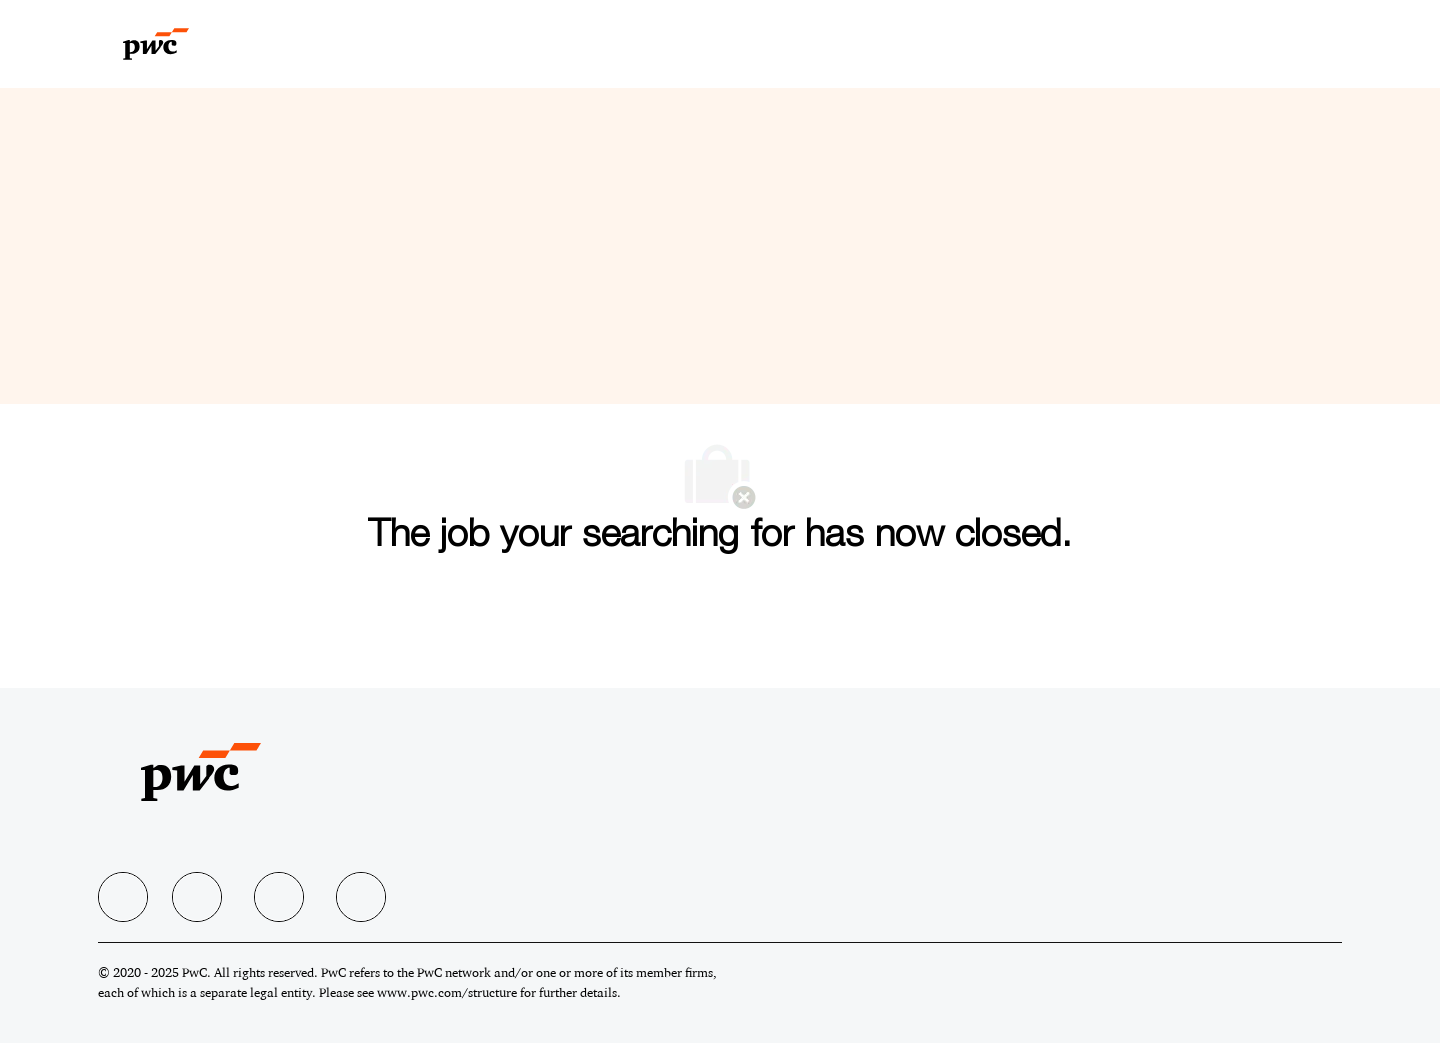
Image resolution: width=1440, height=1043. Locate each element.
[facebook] (123, 897)
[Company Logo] (179, 44)
